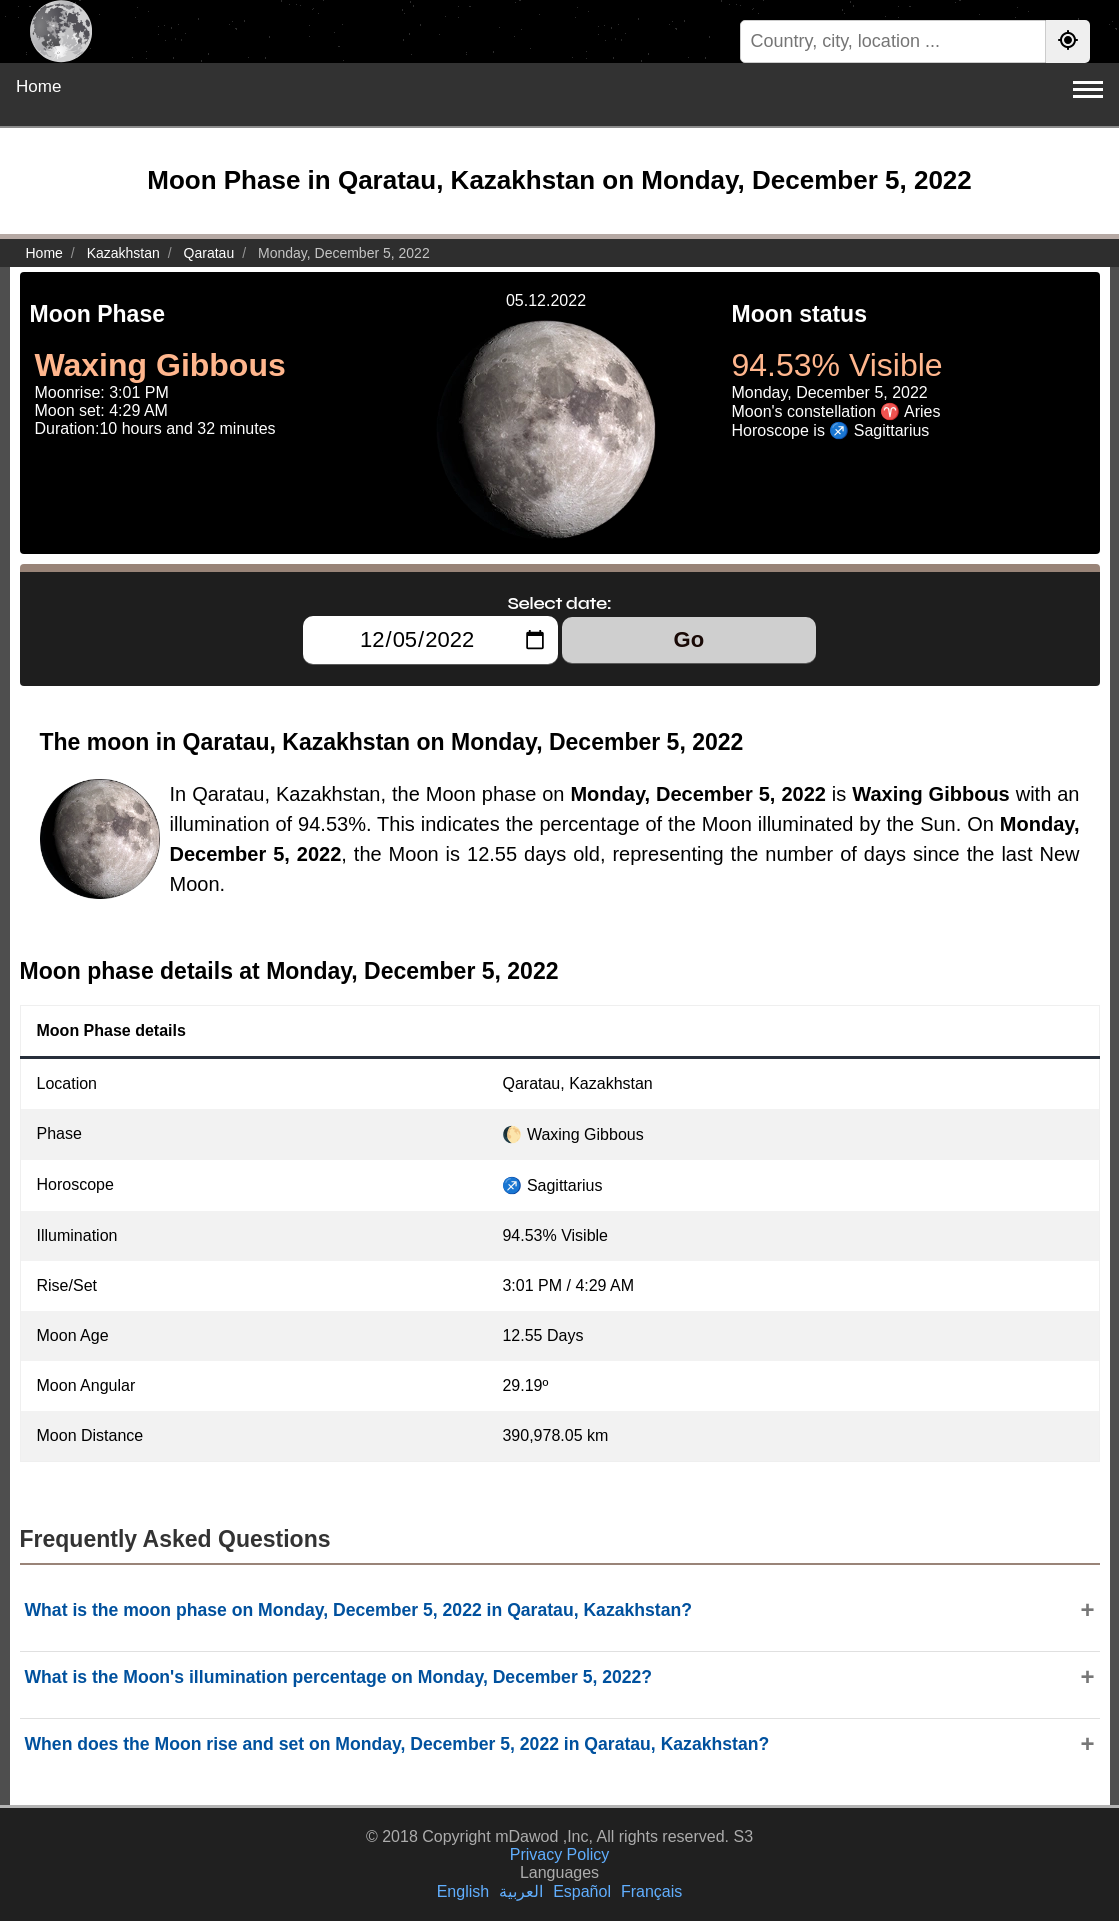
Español (582, 1891)
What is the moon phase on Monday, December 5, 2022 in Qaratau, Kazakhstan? (358, 1610)
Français (651, 1891)
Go (689, 639)
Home (38, 86)
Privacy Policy (560, 1854)
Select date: (560, 603)
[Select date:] (430, 640)
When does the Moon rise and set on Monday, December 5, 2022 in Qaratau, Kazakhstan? (397, 1744)
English (463, 1891)
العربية (521, 1891)
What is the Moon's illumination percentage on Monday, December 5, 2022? (339, 1677)
